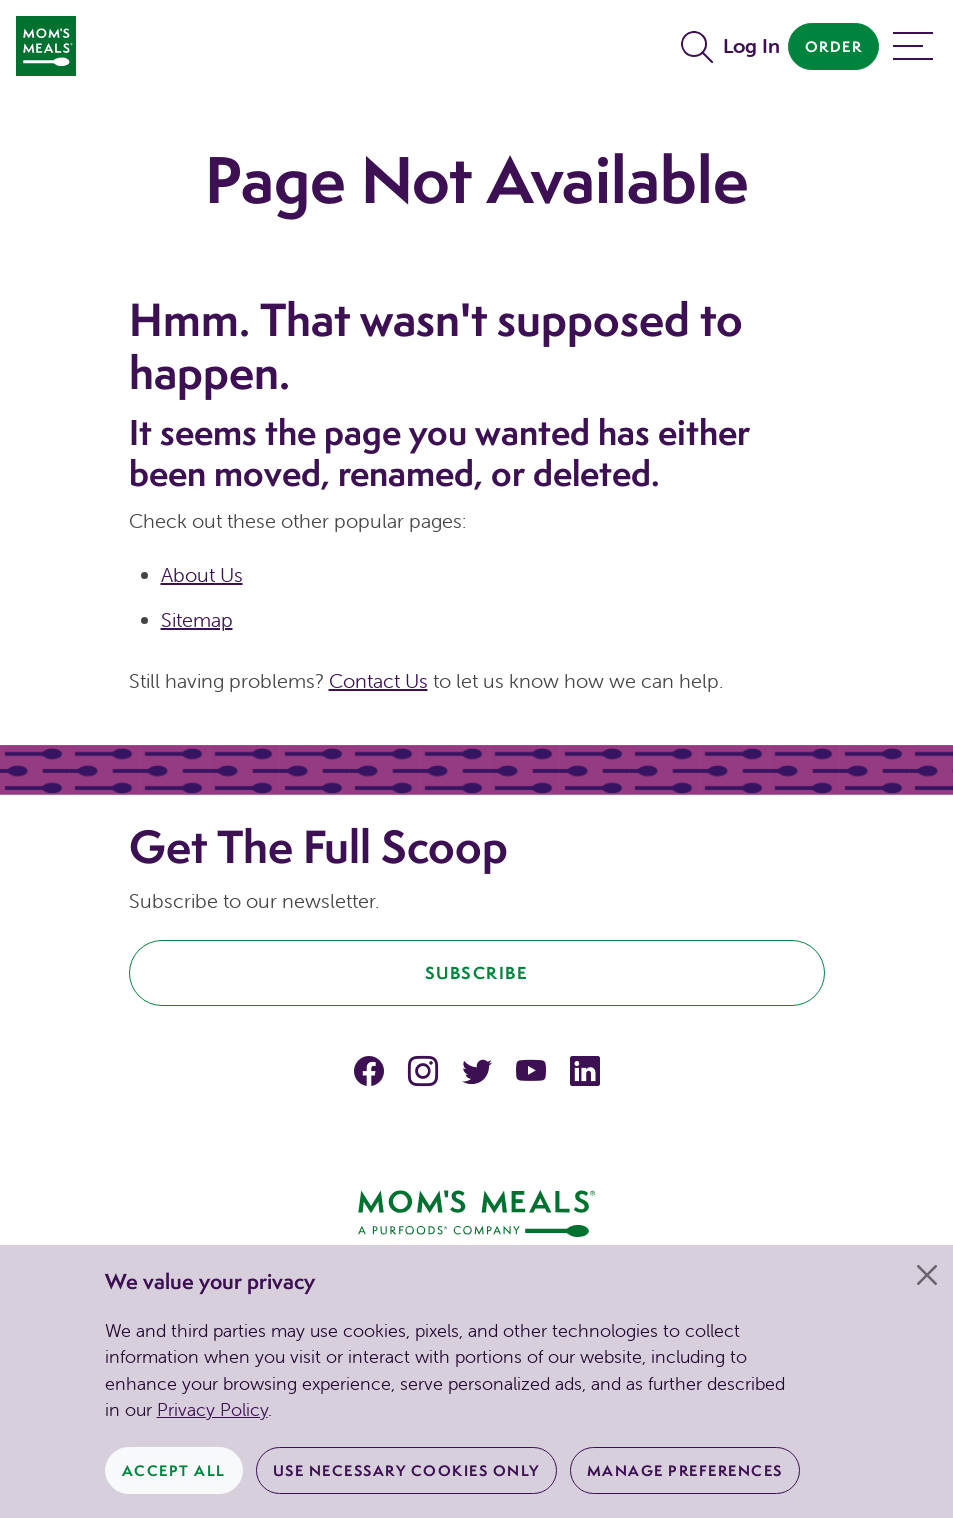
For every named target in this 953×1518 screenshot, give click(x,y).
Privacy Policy (212, 1409)
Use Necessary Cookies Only (406, 1470)
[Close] (927, 1275)
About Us (202, 574)
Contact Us (378, 680)
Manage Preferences (685, 1470)
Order (834, 46)
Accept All (174, 1470)
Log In (751, 45)
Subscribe (477, 972)
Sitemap (197, 619)
